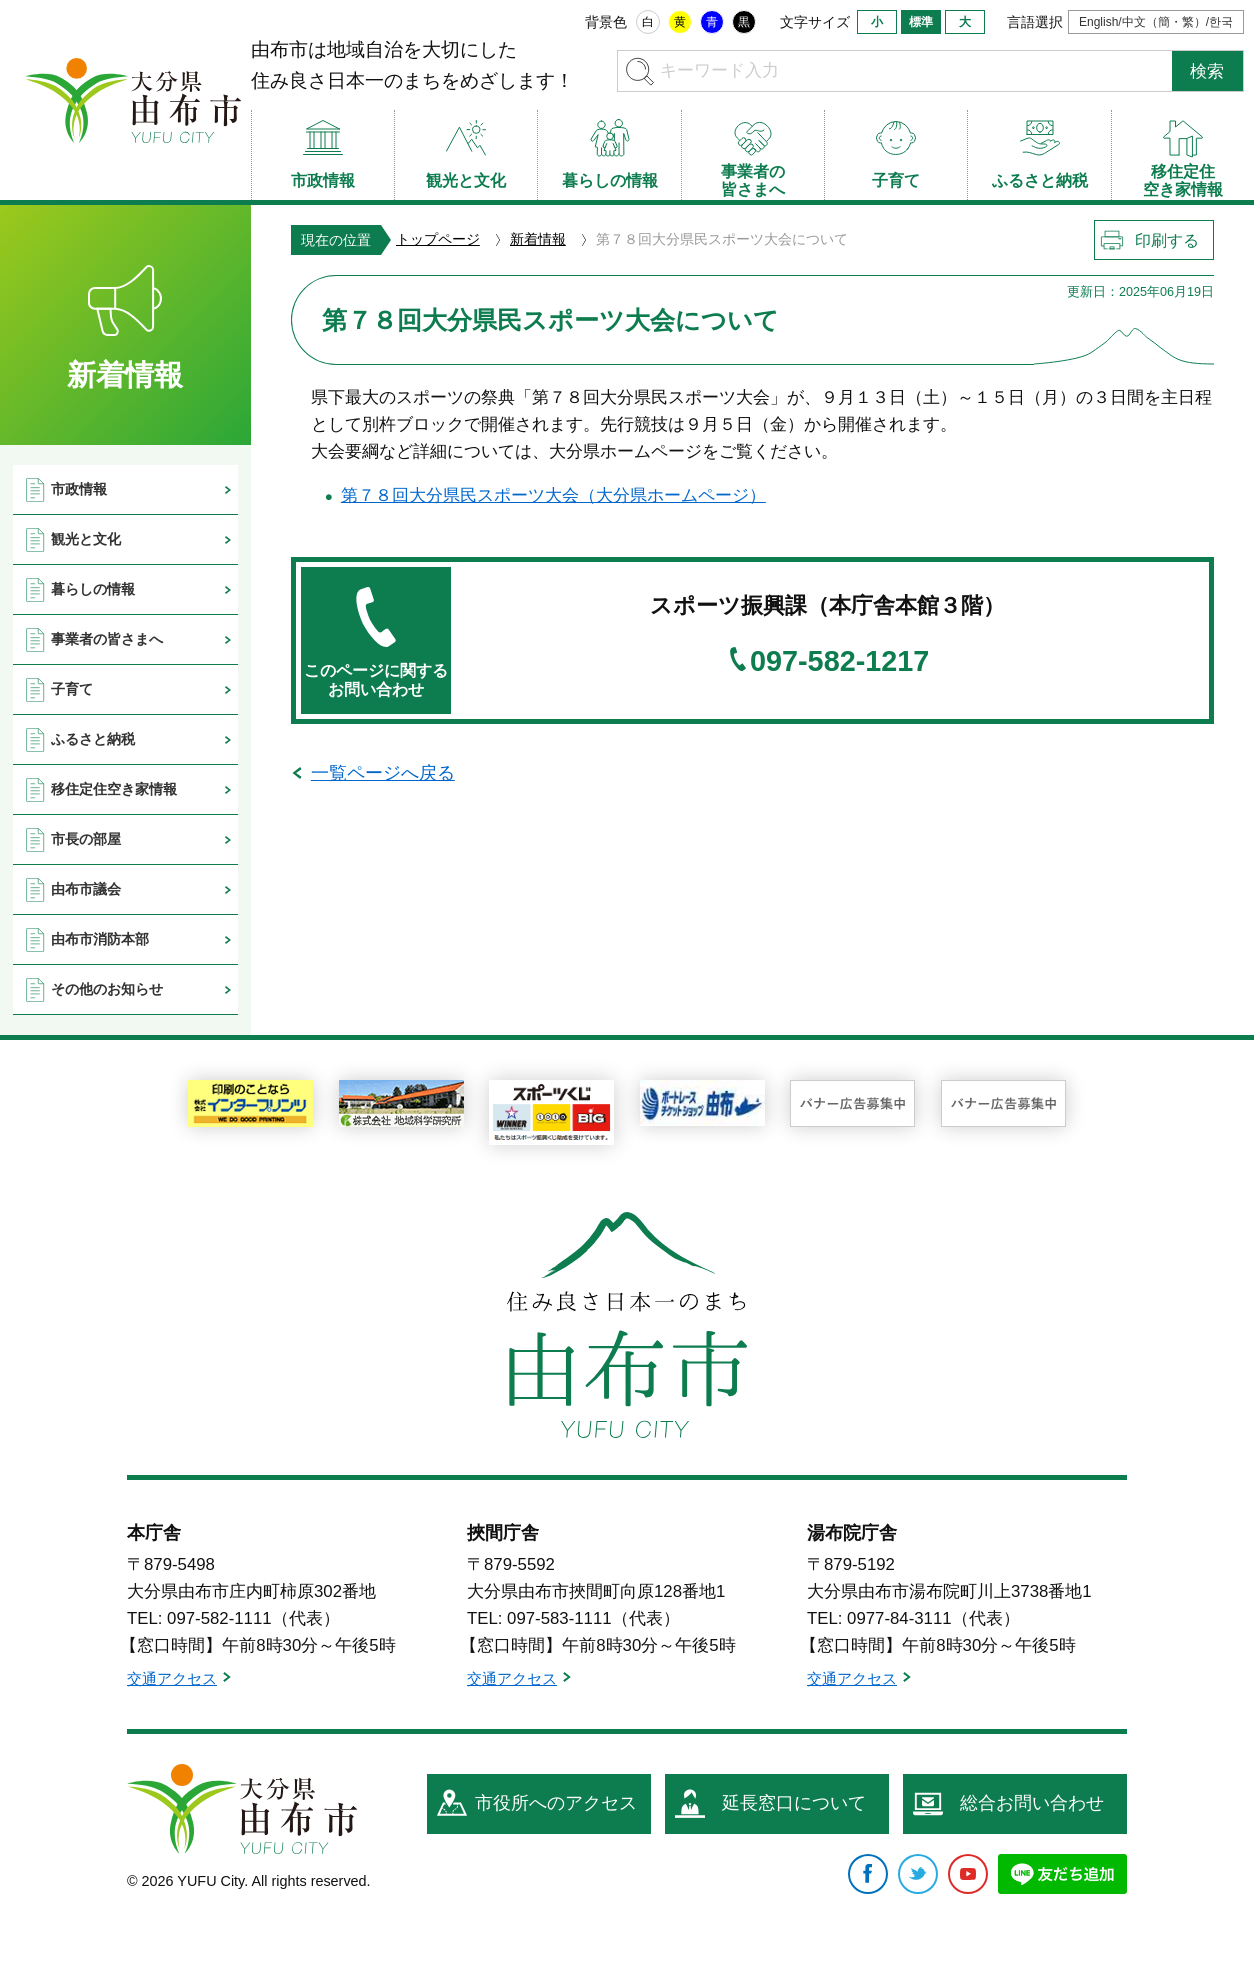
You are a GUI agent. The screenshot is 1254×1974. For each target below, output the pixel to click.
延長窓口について (794, 1803)
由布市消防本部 (100, 939)
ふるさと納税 (93, 739)
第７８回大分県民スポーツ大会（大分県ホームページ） (553, 495)
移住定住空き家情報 (114, 789)
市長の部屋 (86, 839)
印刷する (1167, 240)
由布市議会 (86, 889)
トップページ (438, 239)
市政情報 (79, 489)
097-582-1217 (839, 661)
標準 (921, 22)
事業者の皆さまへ (107, 639)
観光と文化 (86, 539)
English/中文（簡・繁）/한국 (1156, 22)
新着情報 (538, 239)
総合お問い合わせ (1032, 1803)
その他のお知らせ (107, 989)
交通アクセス (172, 1678)
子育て (72, 689)
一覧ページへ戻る (383, 773)
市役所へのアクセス (556, 1803)
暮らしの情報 (93, 589)
